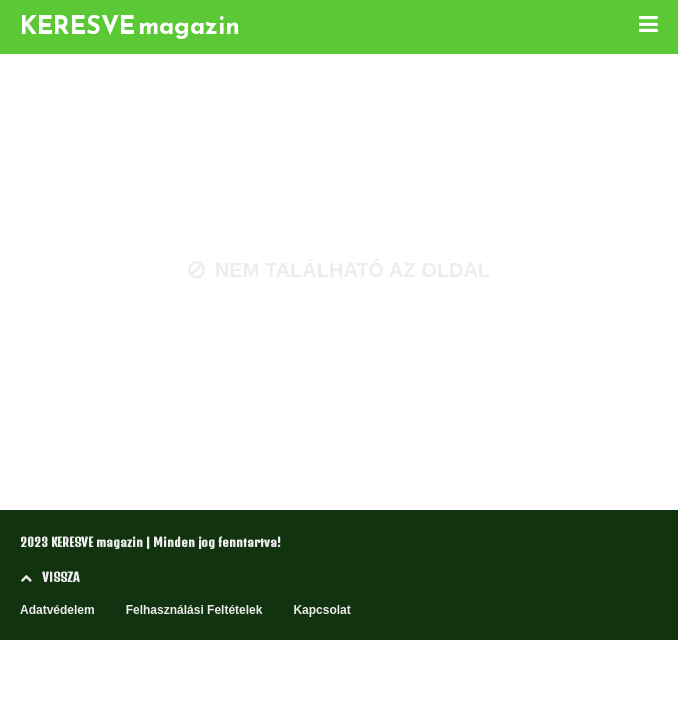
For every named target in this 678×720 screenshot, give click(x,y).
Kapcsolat (321, 610)
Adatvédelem (57, 610)
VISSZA (49, 577)
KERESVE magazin (130, 25)
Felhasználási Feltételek (194, 610)
